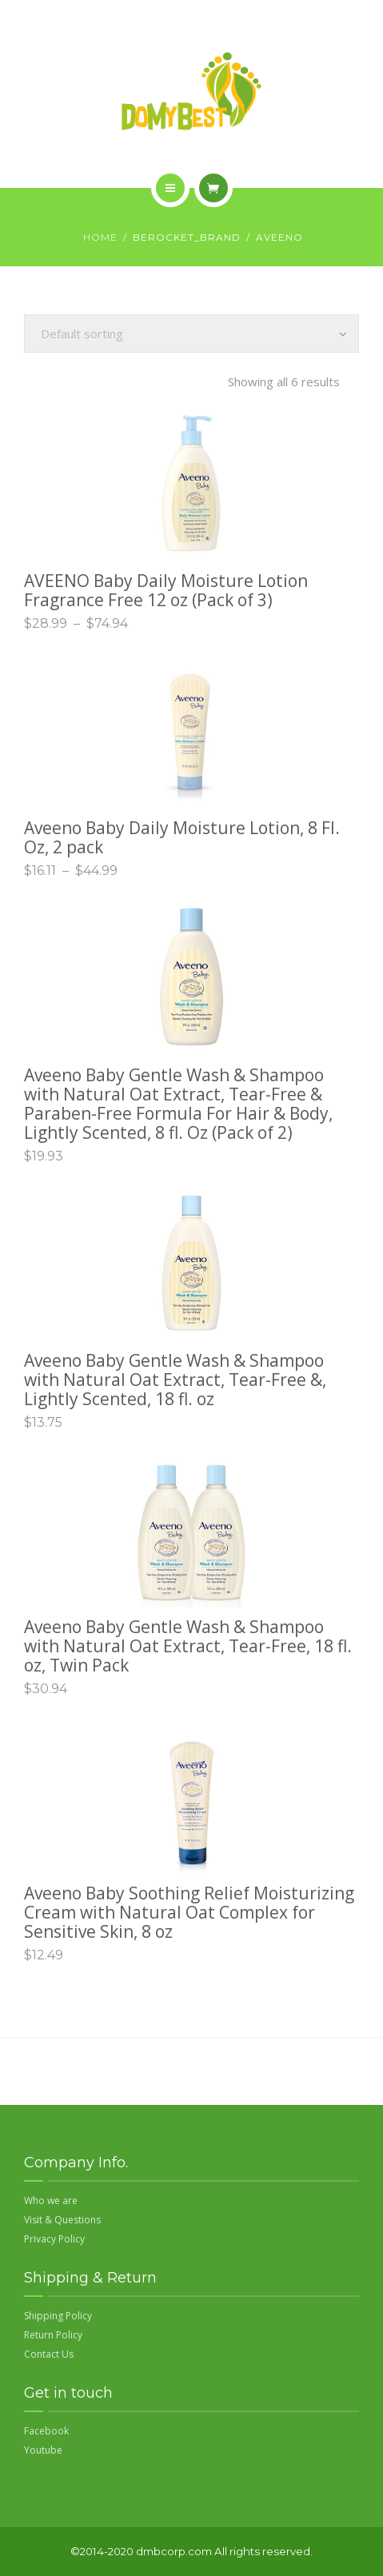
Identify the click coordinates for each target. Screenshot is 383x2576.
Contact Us (49, 2354)
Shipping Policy (58, 2315)
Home (100, 237)
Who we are (51, 2200)
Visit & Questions (62, 2220)
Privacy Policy (54, 2239)
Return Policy (53, 2335)
